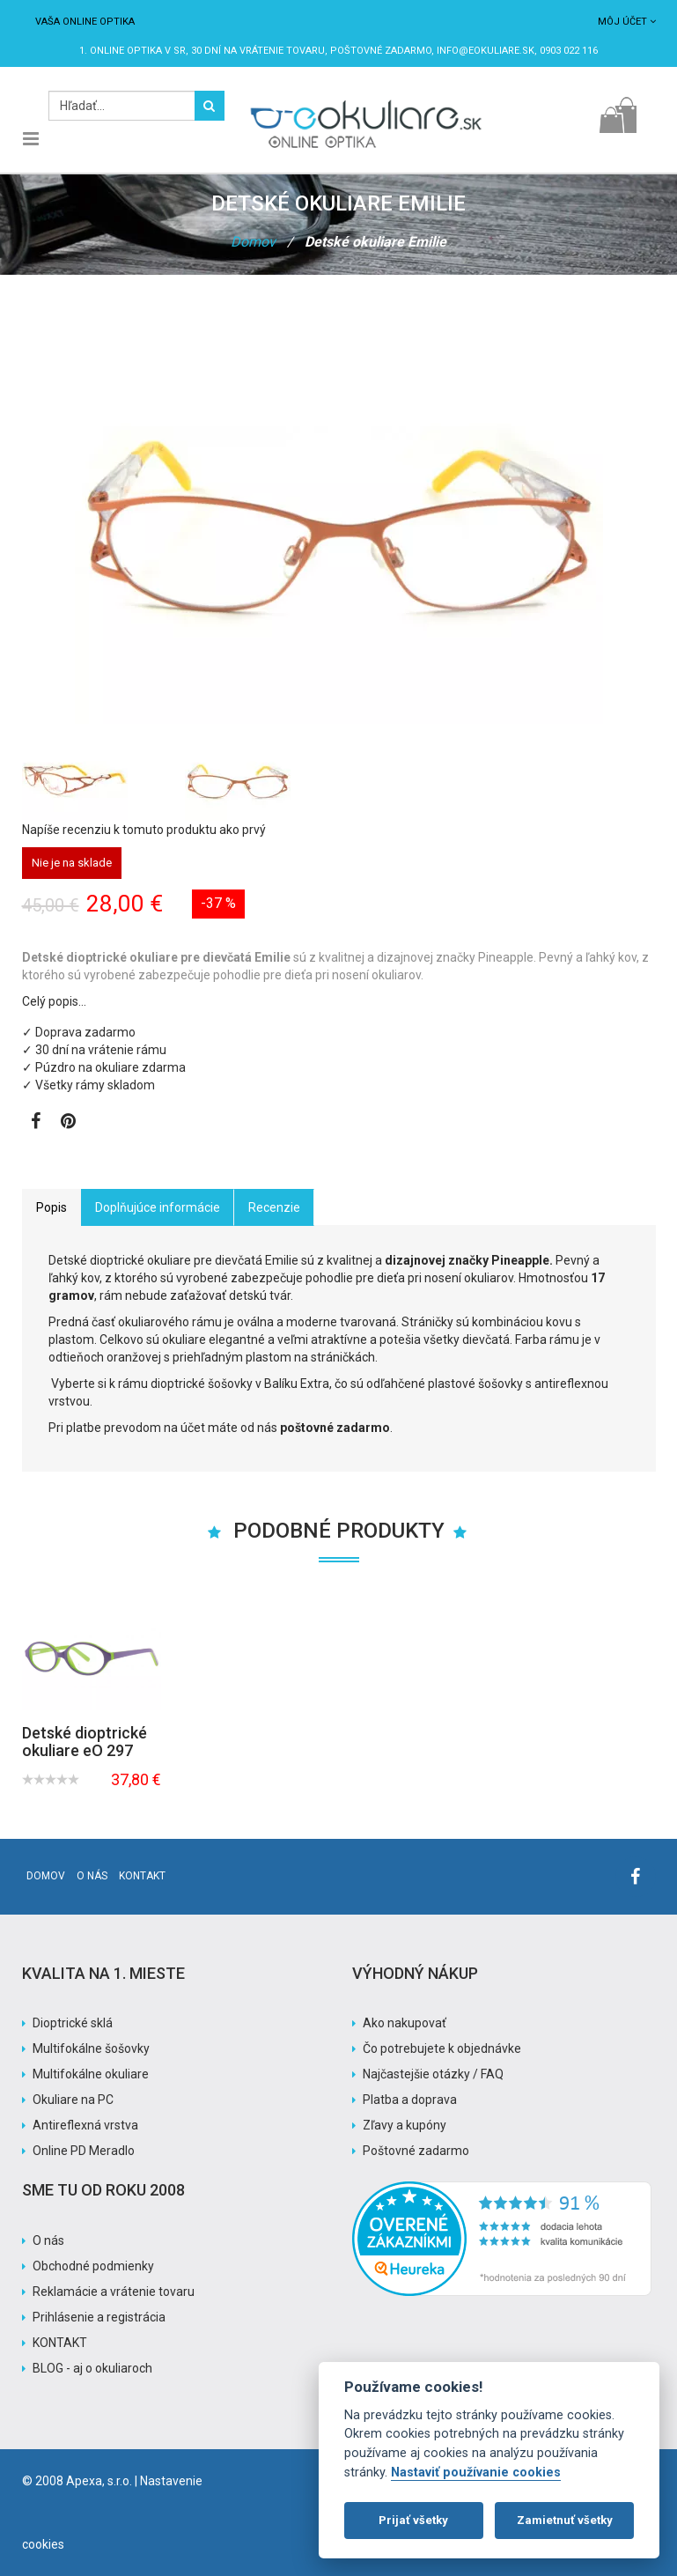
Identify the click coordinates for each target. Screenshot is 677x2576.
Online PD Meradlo (84, 2151)
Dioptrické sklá (73, 2023)
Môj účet (627, 21)
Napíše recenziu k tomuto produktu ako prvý (144, 830)
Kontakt (142, 1876)
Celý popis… (54, 1001)
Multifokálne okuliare (91, 2074)
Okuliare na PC (73, 2100)
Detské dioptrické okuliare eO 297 (84, 1741)
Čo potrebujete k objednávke (442, 2048)
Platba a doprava (410, 2100)
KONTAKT (60, 2343)
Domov (253, 241)
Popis (51, 1207)
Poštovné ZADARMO (380, 50)
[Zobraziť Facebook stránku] (35, 1123)
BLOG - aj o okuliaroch (92, 2368)
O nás (92, 1876)
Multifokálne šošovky (91, 2048)
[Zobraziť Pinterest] (68, 1123)
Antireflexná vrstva (85, 2125)
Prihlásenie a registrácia (99, 2317)
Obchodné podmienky (93, 2266)
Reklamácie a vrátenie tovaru (114, 2291)
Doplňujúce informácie (157, 1207)
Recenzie (274, 1207)
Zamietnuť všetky (565, 2520)
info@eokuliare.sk (485, 50)
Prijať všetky (413, 2520)
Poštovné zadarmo (416, 2151)
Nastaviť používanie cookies (476, 2472)
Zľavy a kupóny (404, 2125)
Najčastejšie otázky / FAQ (433, 2074)
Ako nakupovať (404, 2023)
